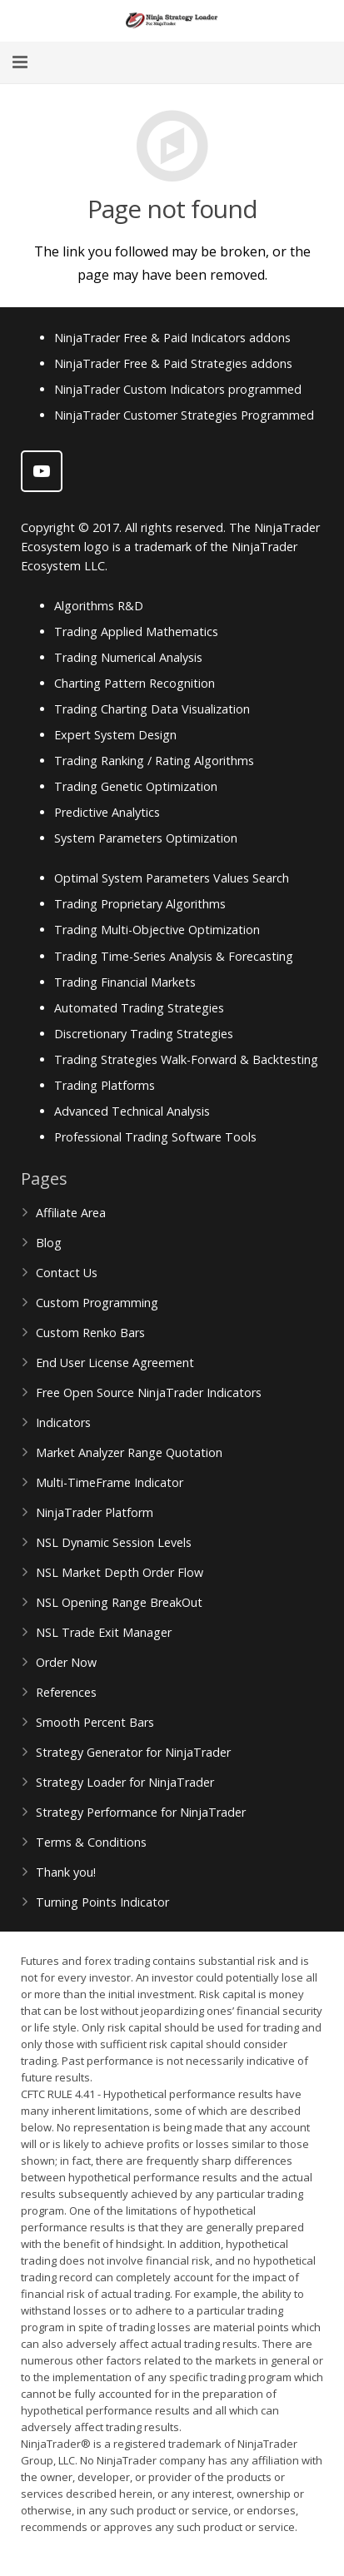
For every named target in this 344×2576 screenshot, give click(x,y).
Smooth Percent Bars (95, 1722)
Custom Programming (97, 1302)
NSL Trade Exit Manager (104, 1632)
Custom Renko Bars (90, 1332)
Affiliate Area (71, 1213)
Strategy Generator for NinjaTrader (133, 1752)
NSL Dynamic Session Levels (114, 1542)
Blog (49, 1243)
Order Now (66, 1662)
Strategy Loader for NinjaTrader (125, 1782)
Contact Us (66, 1273)
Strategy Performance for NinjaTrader (141, 1812)
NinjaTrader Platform (94, 1512)
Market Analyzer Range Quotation (129, 1452)
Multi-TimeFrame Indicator (109, 1482)
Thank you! (66, 1872)
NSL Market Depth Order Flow (119, 1572)
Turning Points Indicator (102, 1902)
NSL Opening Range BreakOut (119, 1602)
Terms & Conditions (91, 1842)
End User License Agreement (115, 1362)
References (66, 1692)
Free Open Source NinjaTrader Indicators (149, 1392)
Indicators (63, 1422)
